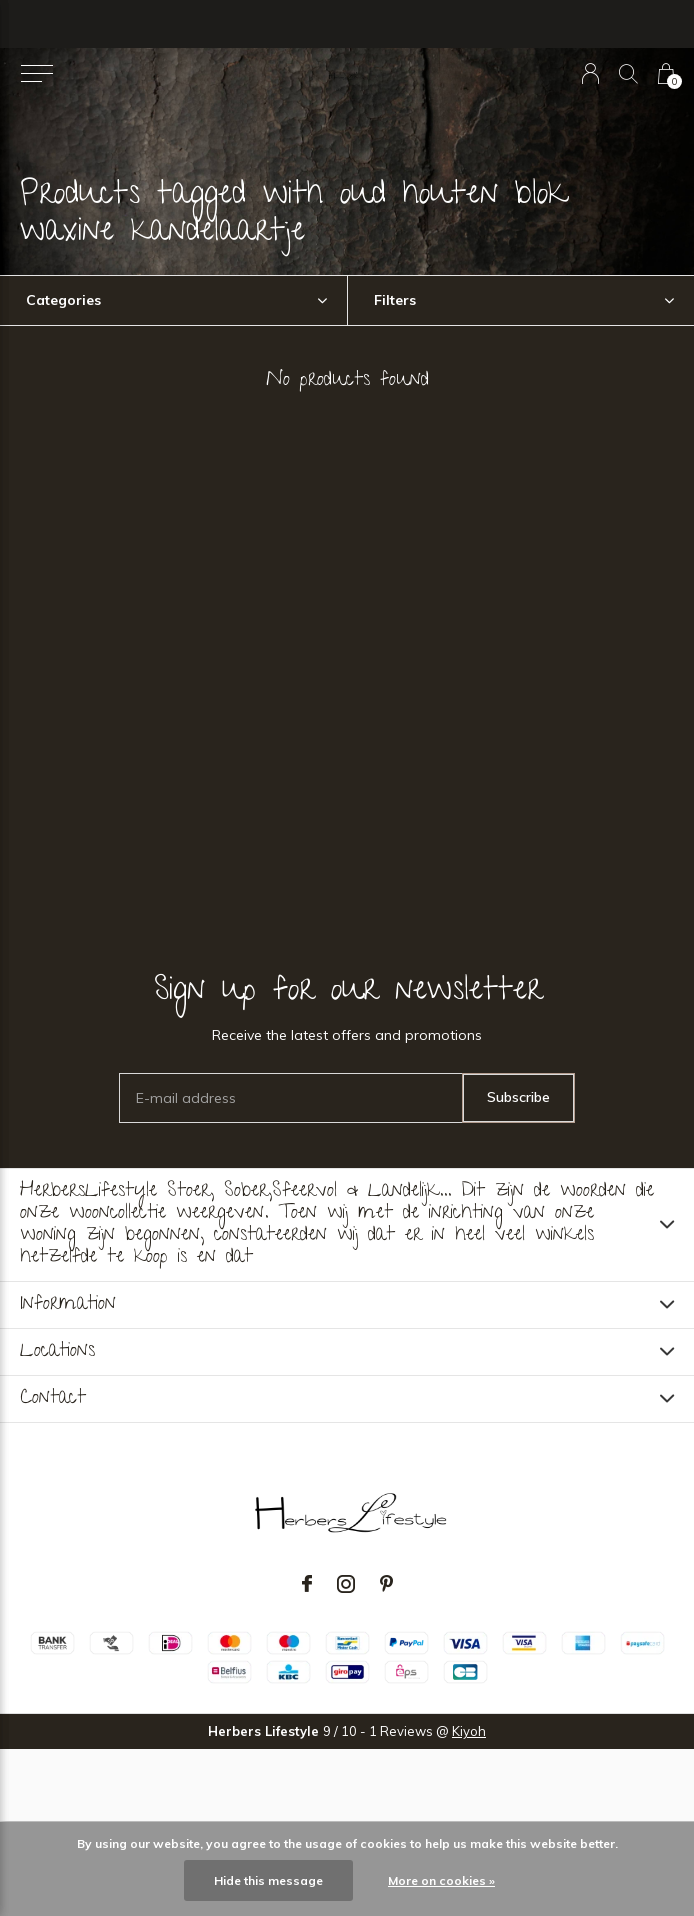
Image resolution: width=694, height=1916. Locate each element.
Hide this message (268, 1880)
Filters (395, 300)
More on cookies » (441, 1880)
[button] (36, 74)
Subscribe (518, 1097)
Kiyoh (469, 1731)
